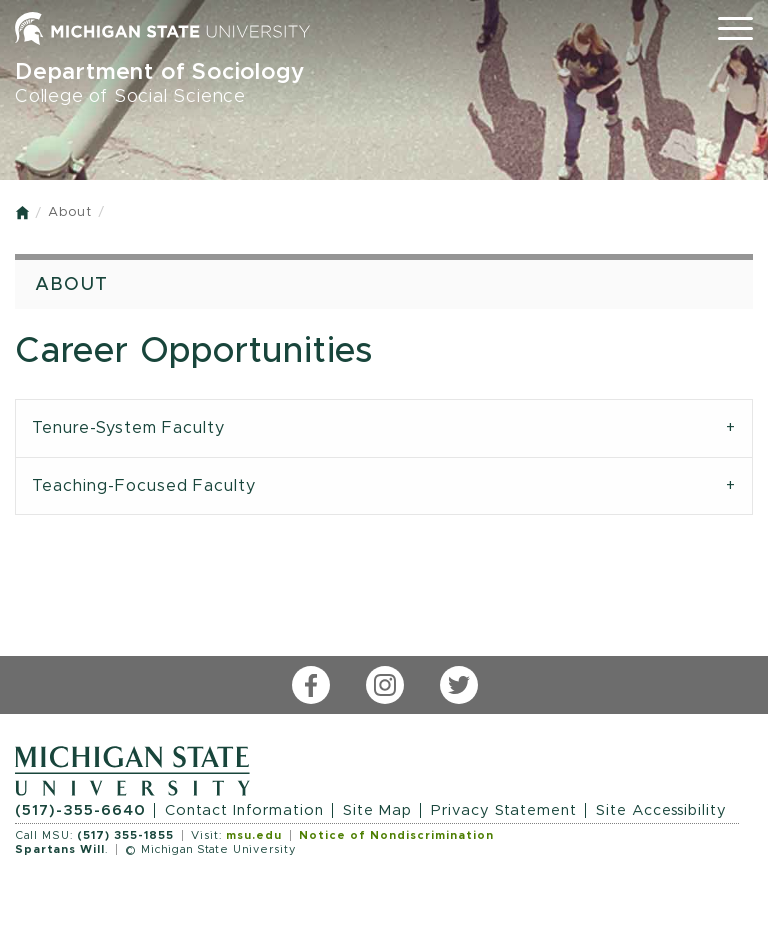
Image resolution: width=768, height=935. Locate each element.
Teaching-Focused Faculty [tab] (144, 486)
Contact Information (244, 810)
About (70, 212)
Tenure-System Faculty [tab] (128, 428)
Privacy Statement (504, 810)
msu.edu (254, 835)
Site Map (377, 810)
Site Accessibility (661, 810)
